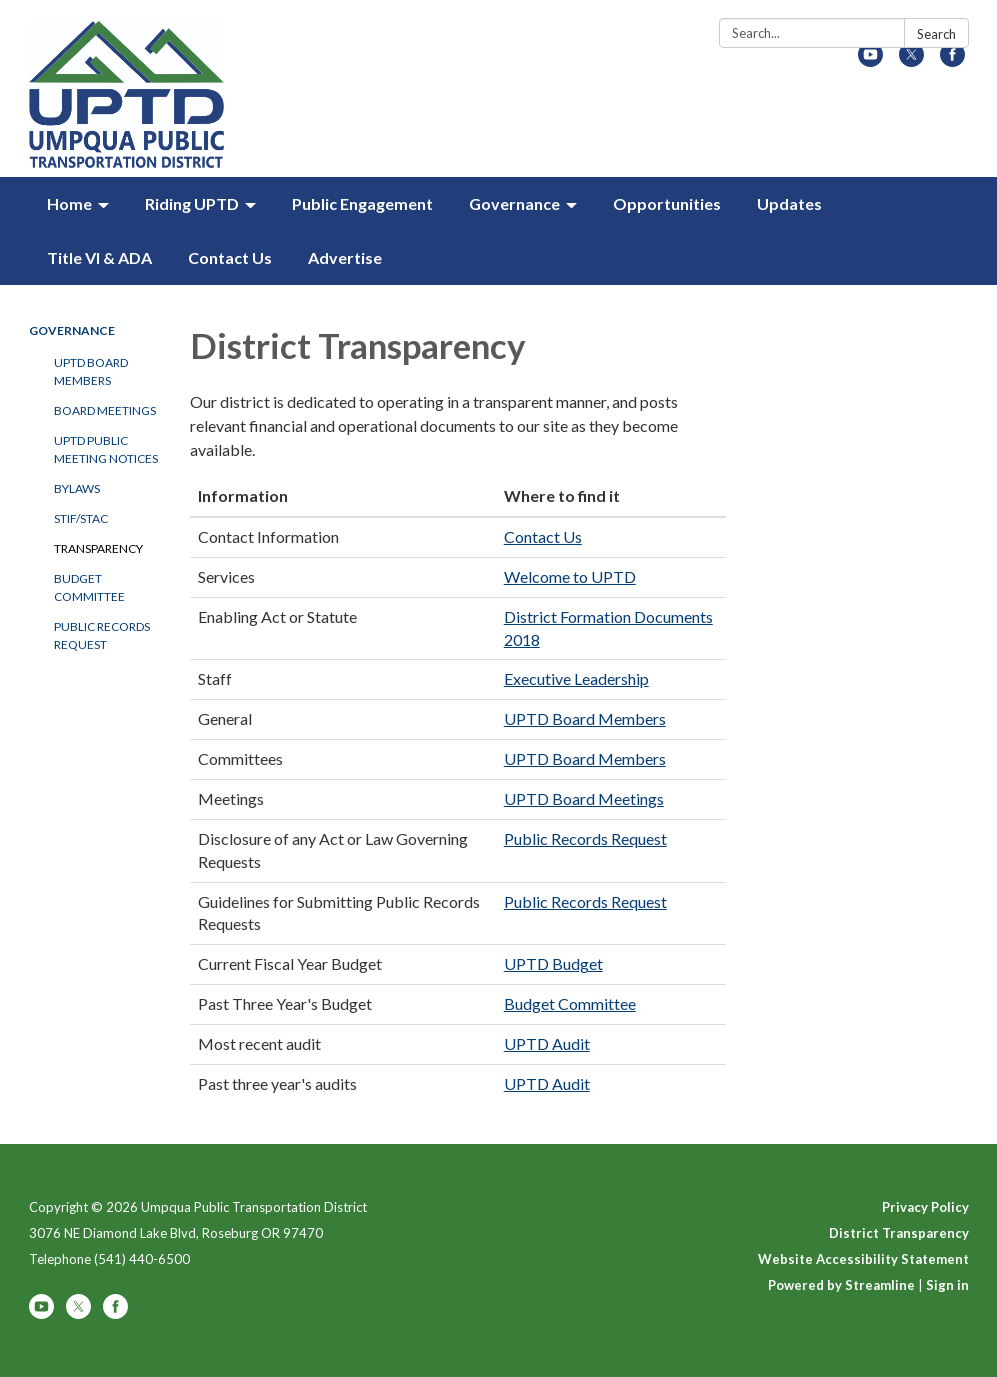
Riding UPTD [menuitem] (192, 203)
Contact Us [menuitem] (230, 257)
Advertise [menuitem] (345, 257)
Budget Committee (89, 587)
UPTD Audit (547, 1043)
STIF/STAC (81, 518)
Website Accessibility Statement (863, 1259)
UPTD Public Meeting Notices (106, 449)
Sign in (947, 1285)
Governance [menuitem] (514, 203)
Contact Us (543, 536)
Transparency (98, 548)
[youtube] (870, 60)
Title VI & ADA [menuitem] (99, 257)
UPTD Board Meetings (584, 798)
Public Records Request (102, 635)
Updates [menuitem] (789, 203)
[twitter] (911, 60)
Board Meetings (105, 410)
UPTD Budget (553, 963)
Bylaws (77, 488)
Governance (72, 330)
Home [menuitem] (69, 203)
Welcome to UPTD (570, 576)
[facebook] (952, 60)
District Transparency (899, 1233)
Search (936, 34)
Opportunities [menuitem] (667, 203)
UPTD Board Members (91, 371)
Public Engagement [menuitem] (362, 203)
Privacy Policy (925, 1207)
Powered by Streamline (841, 1285)
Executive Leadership (576, 678)
